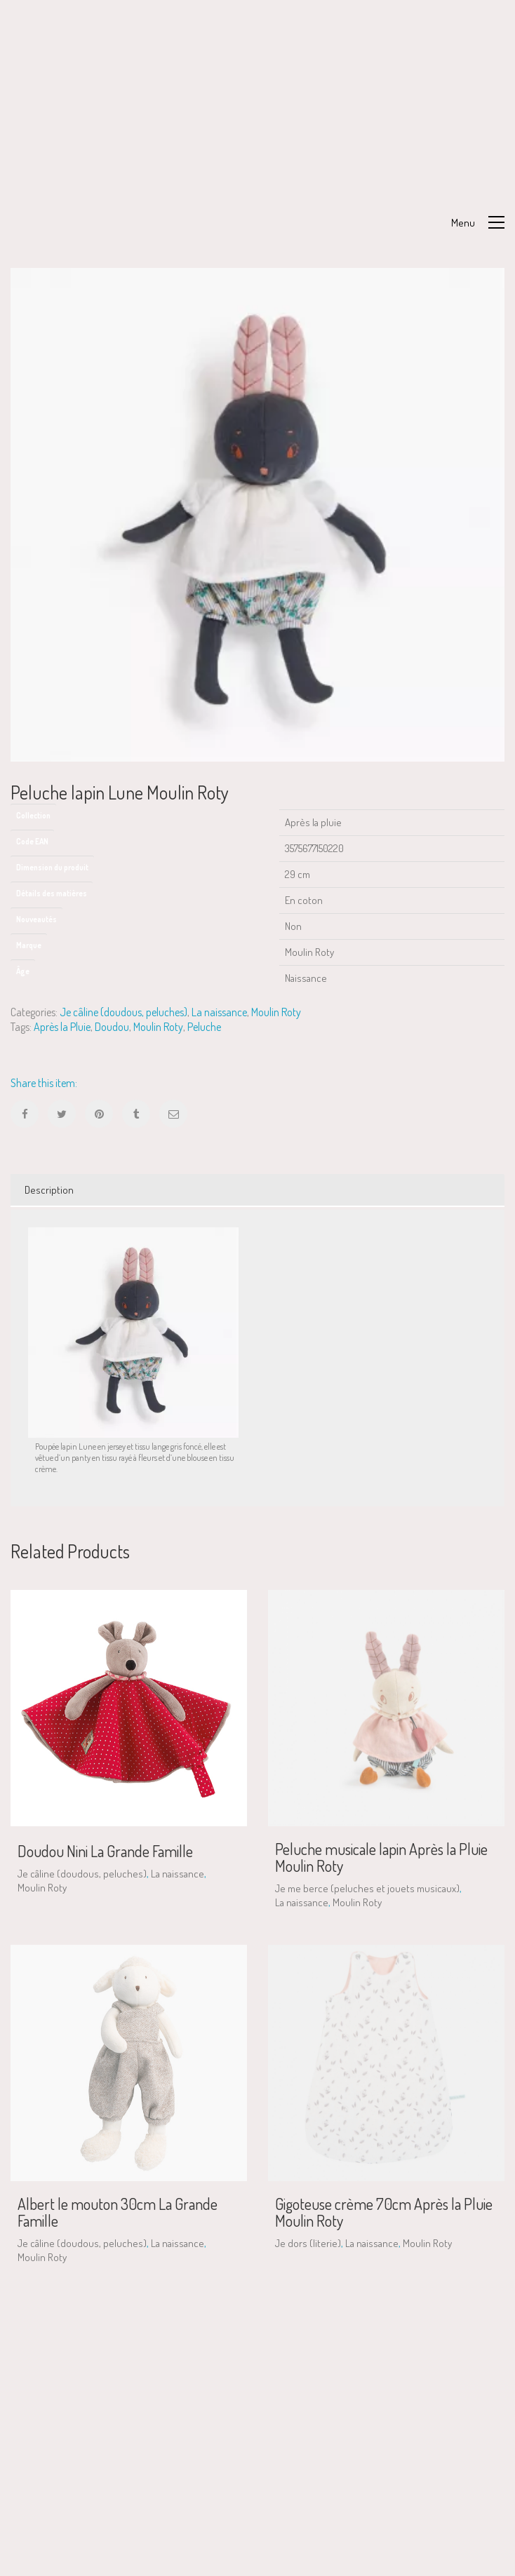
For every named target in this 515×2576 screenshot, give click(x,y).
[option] (257, 515)
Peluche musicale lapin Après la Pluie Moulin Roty (381, 1857)
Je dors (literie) (308, 2243)
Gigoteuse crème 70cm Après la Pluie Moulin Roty (384, 2212)
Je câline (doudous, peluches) (123, 1012)
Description (49, 1189)
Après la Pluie (62, 1027)
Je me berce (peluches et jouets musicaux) (367, 1888)
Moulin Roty (276, 1012)
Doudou (112, 1027)
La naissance (219, 1012)
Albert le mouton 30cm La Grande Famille (118, 2212)
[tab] (257, 1190)
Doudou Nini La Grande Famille (105, 1850)
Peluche (204, 1027)
